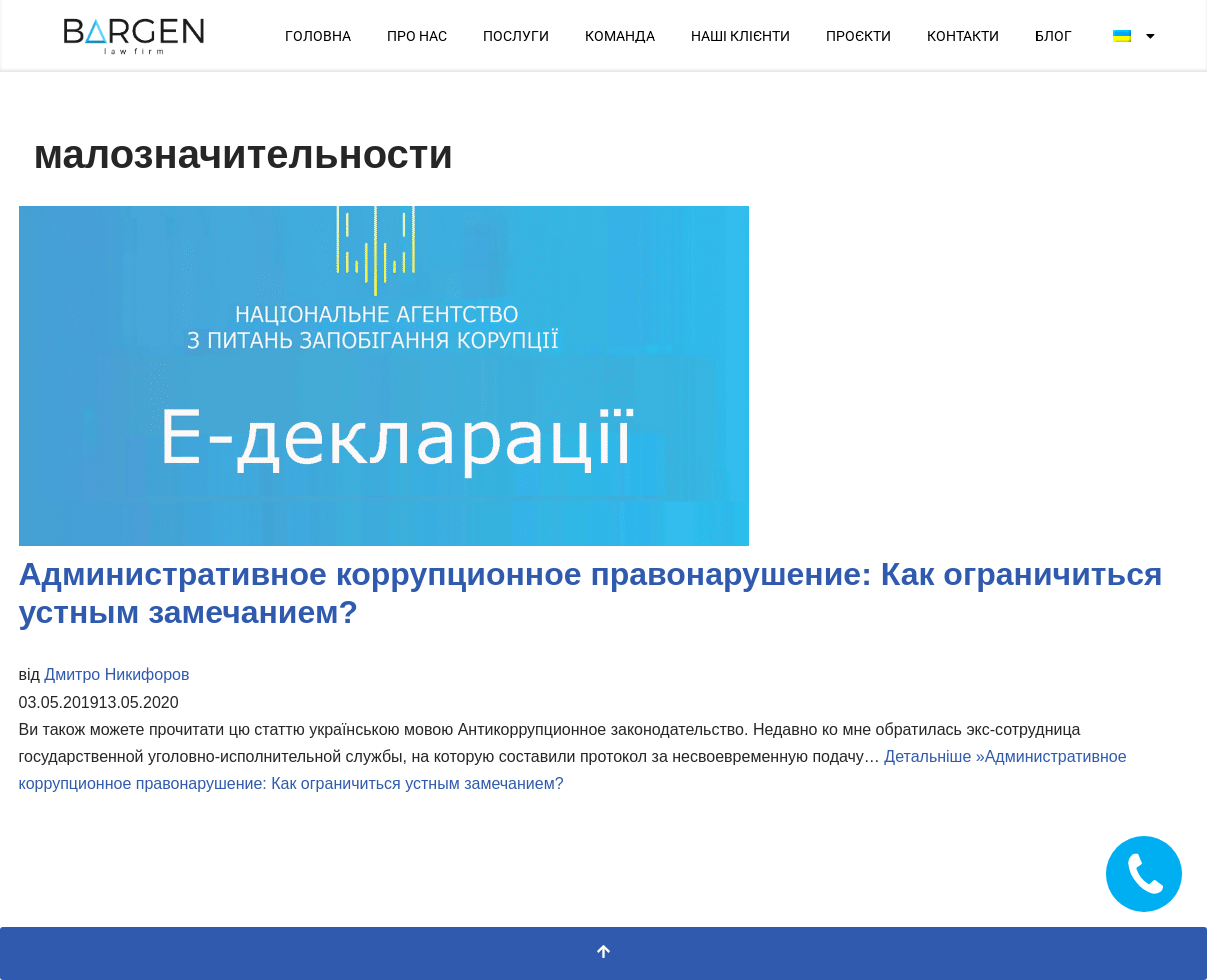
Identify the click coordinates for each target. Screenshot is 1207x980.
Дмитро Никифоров (116, 674)
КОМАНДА (620, 36)
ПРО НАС (417, 36)
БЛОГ (1053, 36)
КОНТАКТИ (963, 36)
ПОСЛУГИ (516, 36)
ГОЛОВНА (318, 36)
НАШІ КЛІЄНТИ (740, 36)
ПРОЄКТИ (858, 36)
